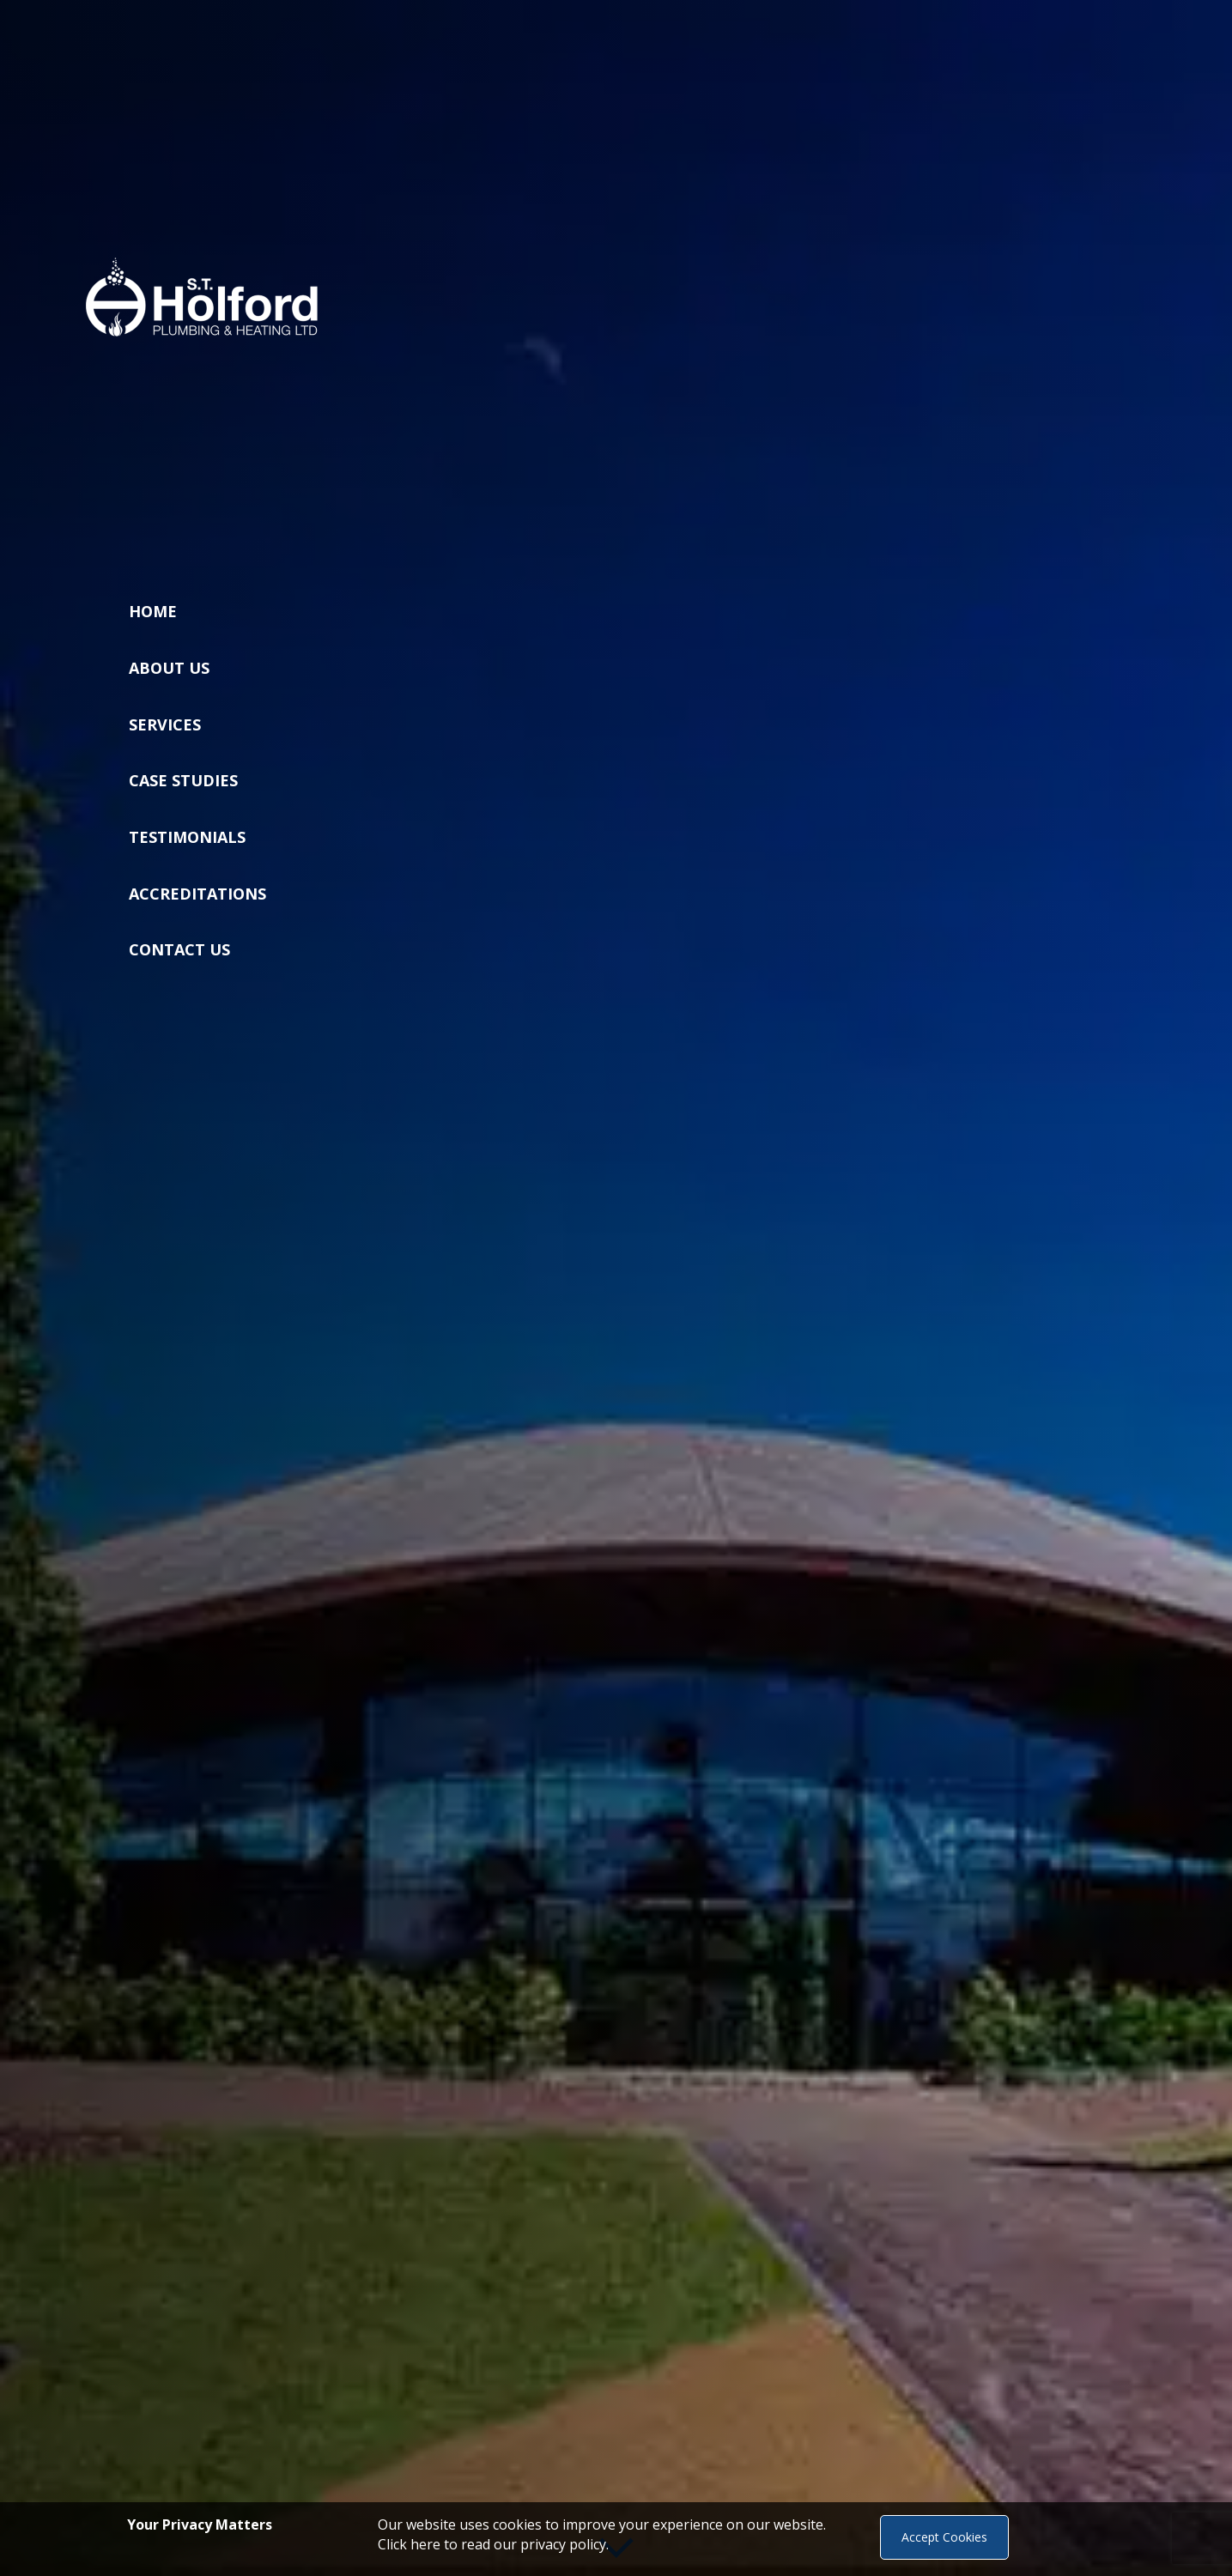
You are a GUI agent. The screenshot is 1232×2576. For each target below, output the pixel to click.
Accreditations (197, 893)
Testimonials (187, 837)
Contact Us (179, 949)
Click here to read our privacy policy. (493, 2544)
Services (165, 724)
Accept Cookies (944, 2537)
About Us (169, 668)
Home (153, 611)
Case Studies (183, 780)
